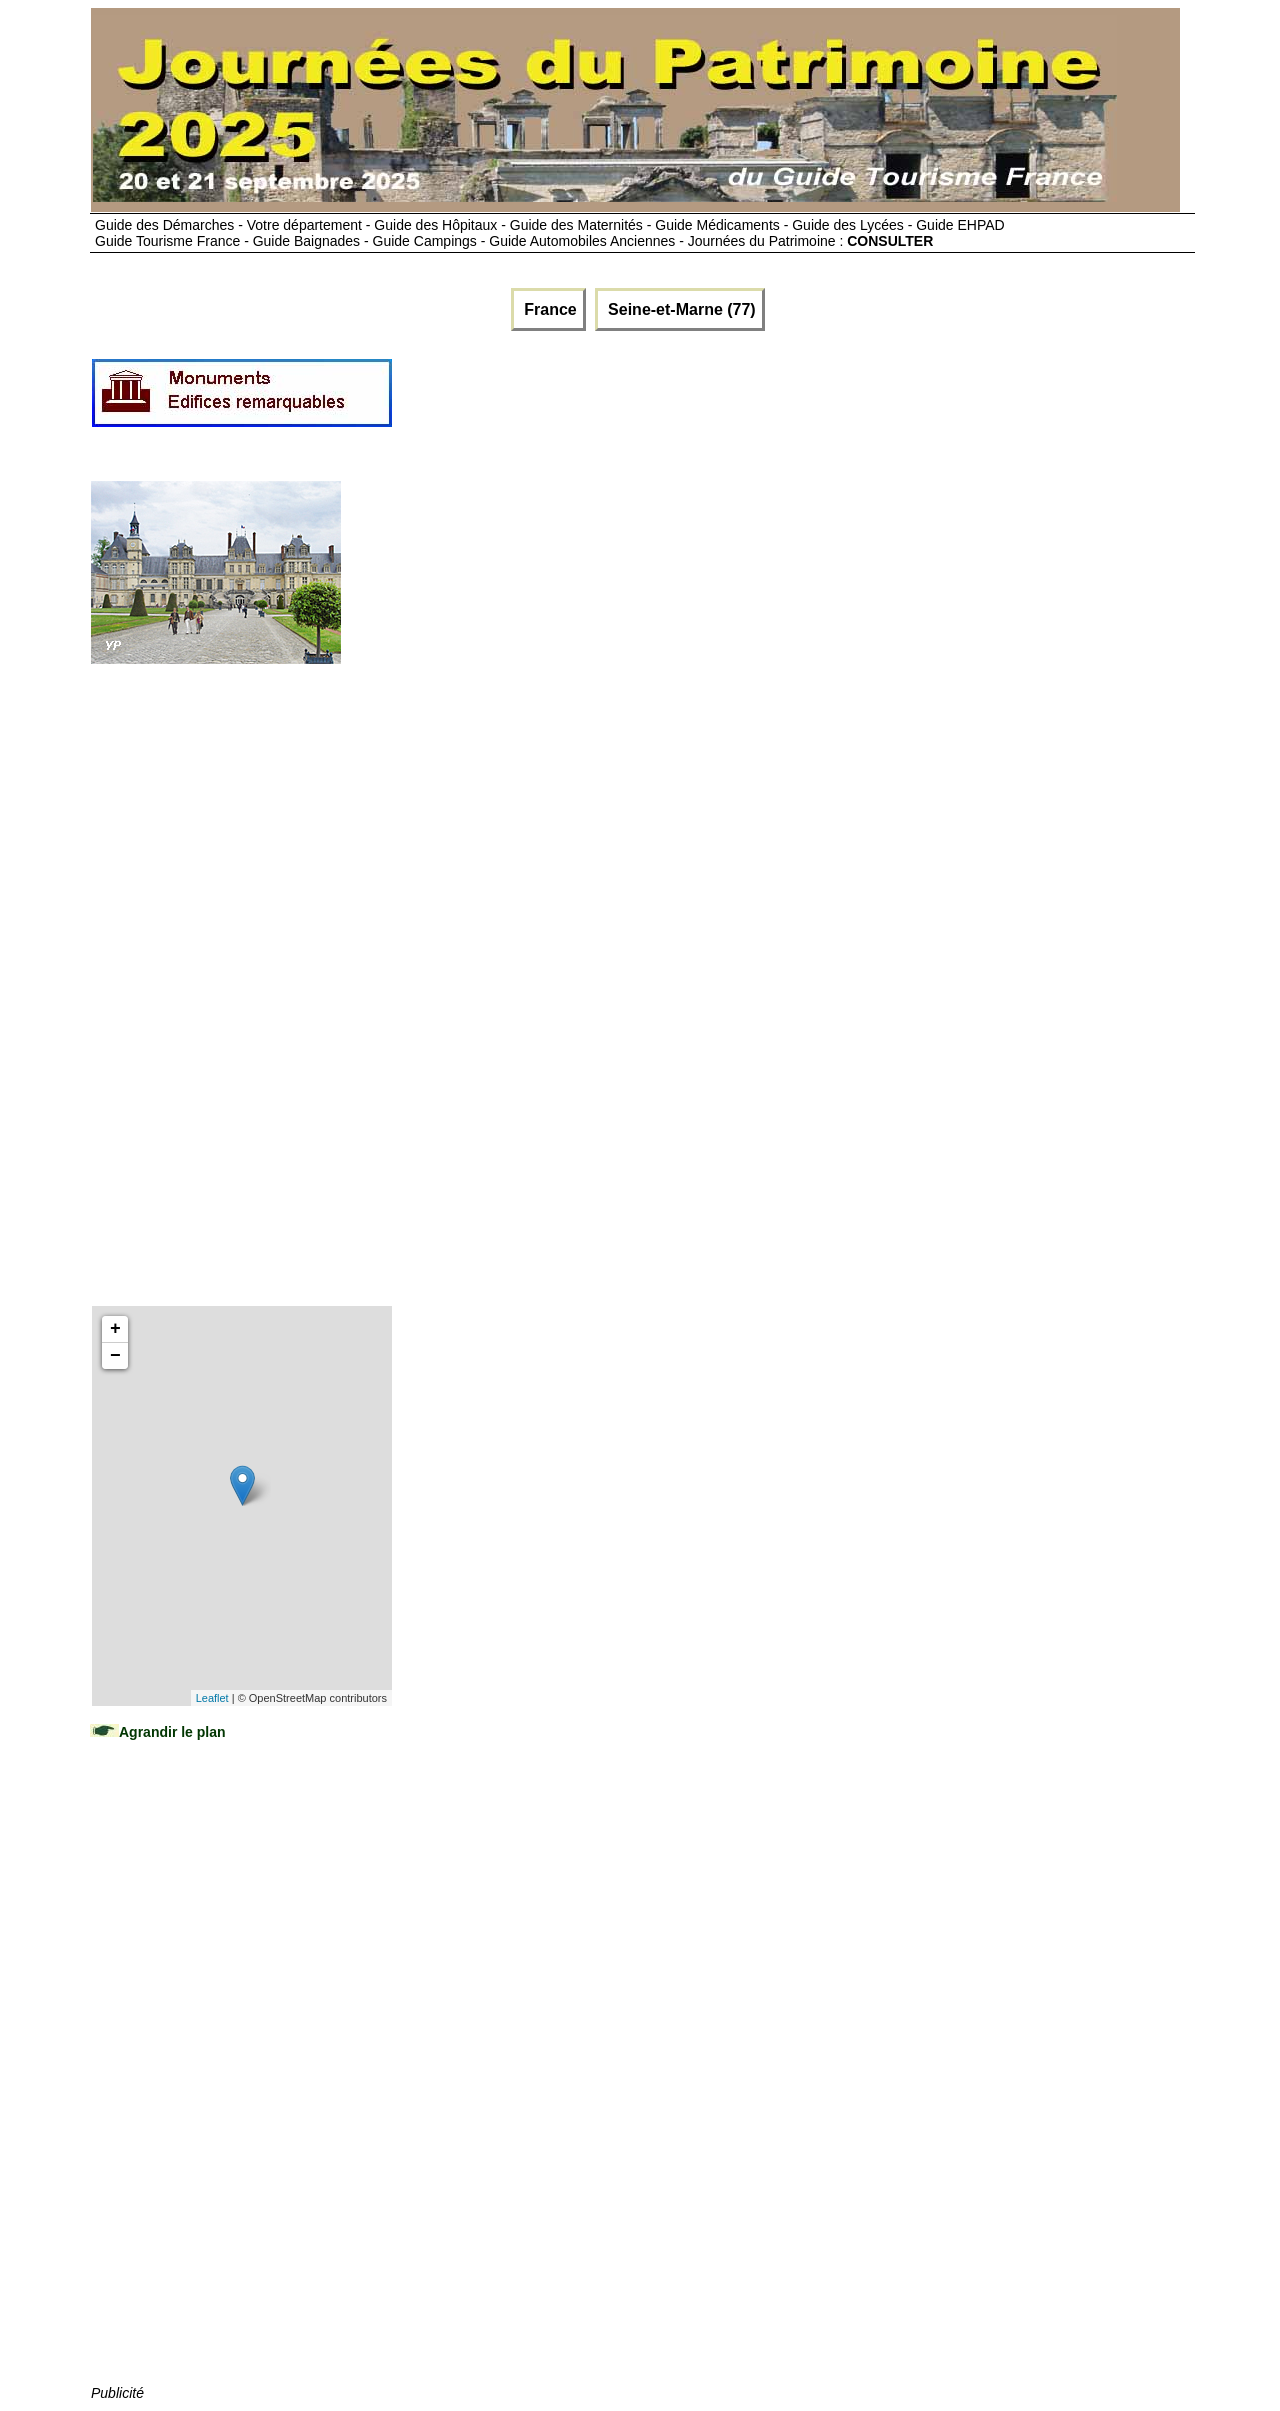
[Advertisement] (758, 401)
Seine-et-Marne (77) (680, 309)
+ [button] (115, 1329)
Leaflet (212, 1698)
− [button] (115, 1356)
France (548, 309)
